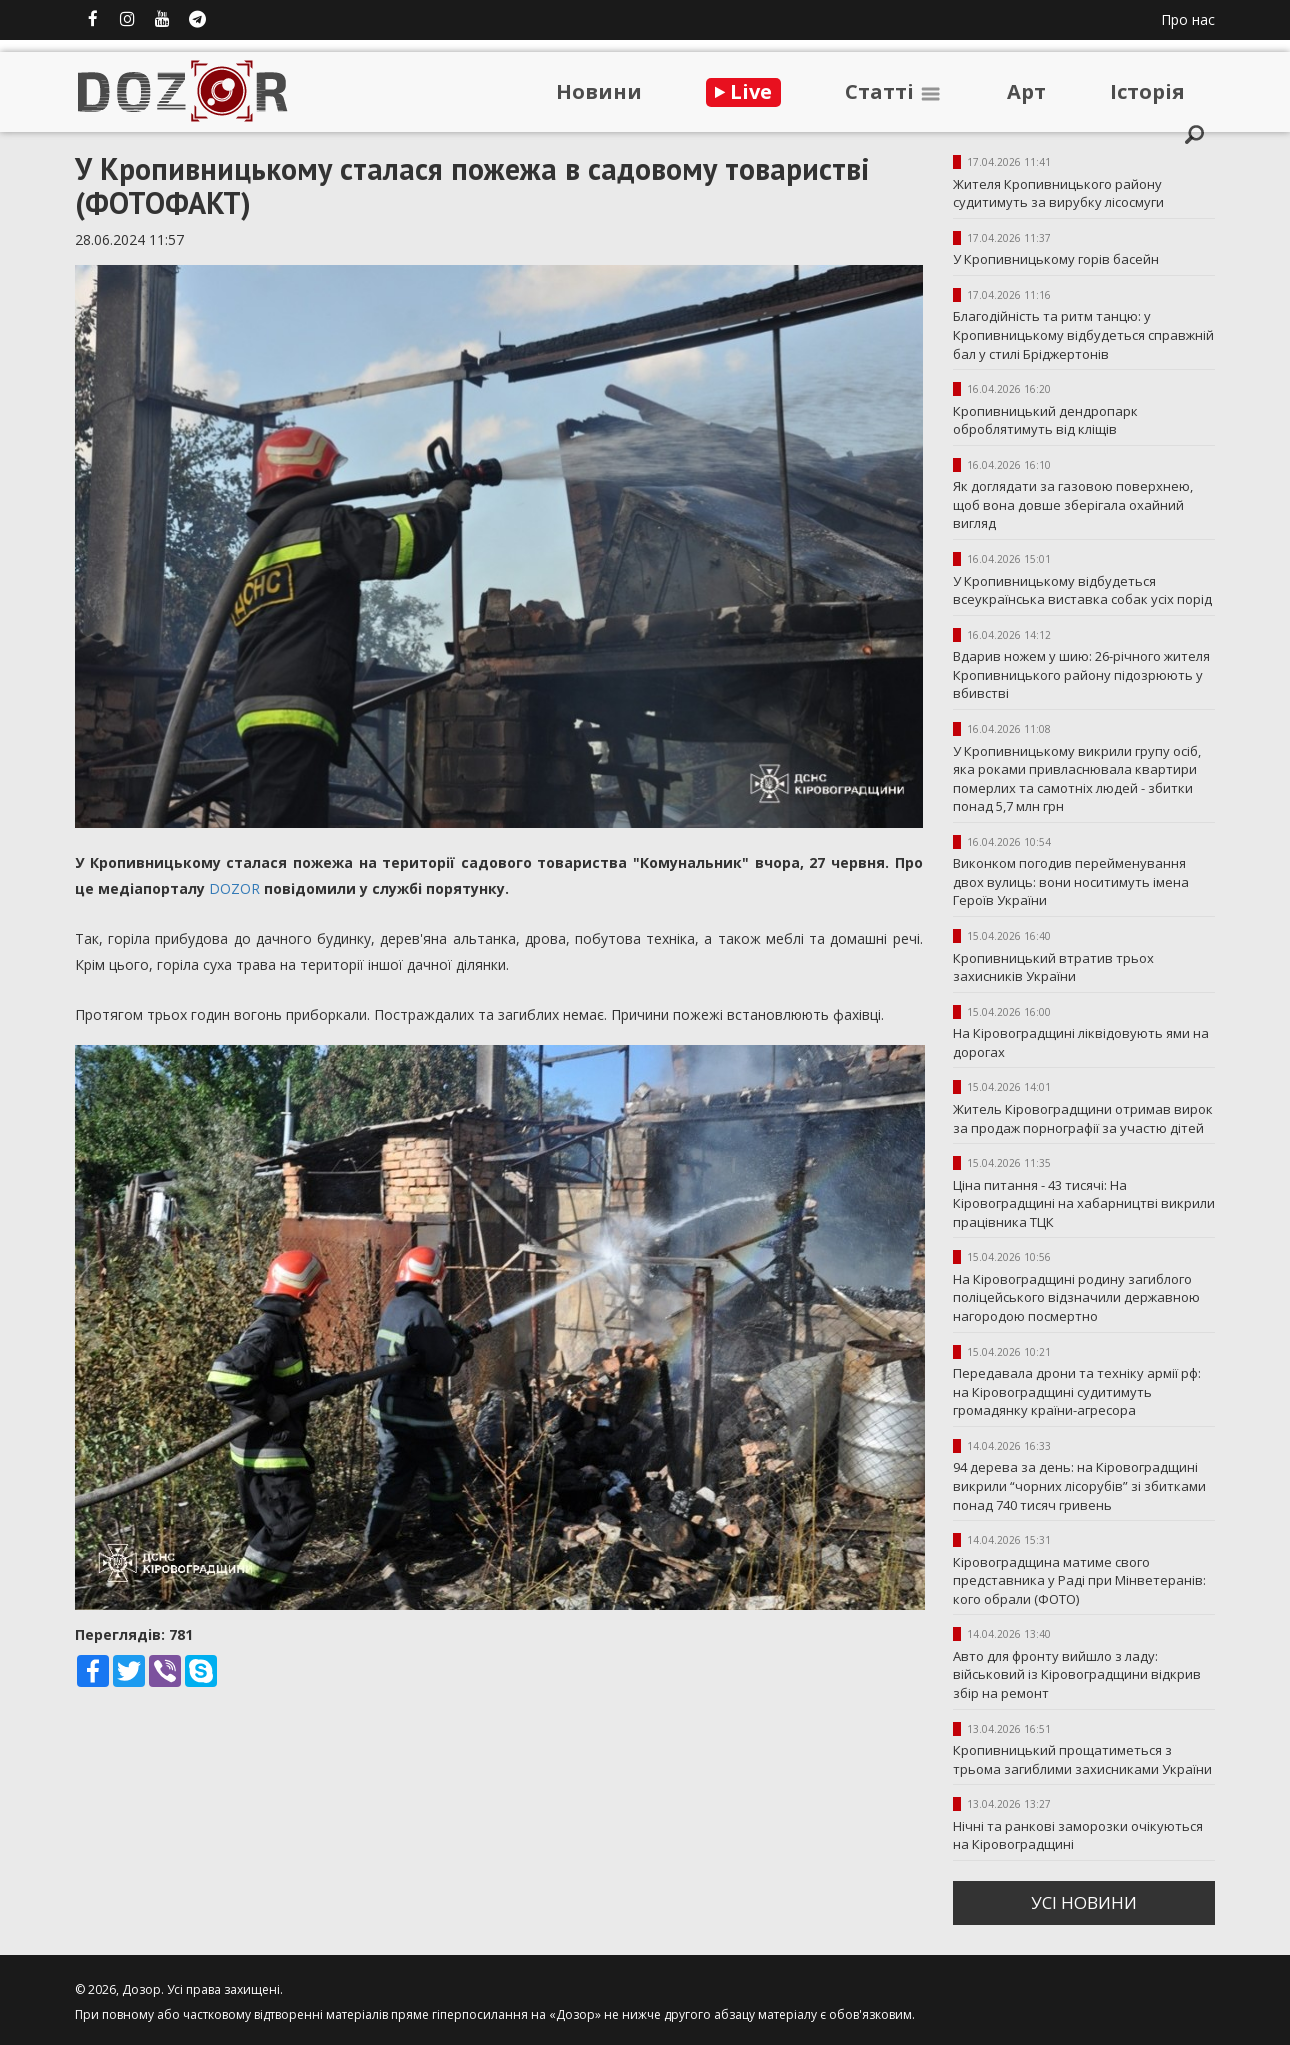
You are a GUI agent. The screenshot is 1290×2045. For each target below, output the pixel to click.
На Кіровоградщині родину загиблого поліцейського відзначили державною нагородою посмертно (1076, 1297)
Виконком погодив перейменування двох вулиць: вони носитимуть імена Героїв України (1071, 881)
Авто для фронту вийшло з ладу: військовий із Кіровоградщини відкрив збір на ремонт (1077, 1674)
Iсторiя (1147, 91)
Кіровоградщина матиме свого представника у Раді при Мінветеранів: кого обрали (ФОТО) (1079, 1580)
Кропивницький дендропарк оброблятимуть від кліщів (1045, 420)
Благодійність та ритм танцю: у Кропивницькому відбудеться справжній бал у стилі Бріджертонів (1083, 334)
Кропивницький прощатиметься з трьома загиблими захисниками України (1082, 1759)
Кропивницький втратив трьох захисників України (1053, 967)
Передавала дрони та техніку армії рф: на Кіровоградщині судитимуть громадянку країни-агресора (1077, 1391)
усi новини (1084, 1902)
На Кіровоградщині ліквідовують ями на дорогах (1081, 1042)
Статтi (894, 91)
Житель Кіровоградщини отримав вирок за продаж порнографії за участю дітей (1083, 1118)
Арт (1026, 91)
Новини (599, 91)
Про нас (1188, 19)
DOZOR (234, 888)
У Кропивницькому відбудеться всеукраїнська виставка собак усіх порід (1082, 590)
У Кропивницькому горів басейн (1056, 259)
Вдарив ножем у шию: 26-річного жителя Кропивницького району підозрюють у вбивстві (1081, 674)
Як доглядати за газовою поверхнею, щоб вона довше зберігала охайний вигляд (1073, 504)
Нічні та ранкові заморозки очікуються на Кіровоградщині (1078, 1835)
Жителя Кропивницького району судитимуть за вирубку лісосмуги (1058, 193)
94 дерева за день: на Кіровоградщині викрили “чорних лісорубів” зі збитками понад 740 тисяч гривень (1079, 1485)
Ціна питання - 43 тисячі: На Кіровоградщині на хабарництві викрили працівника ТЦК (1084, 1203)
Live (743, 91)
